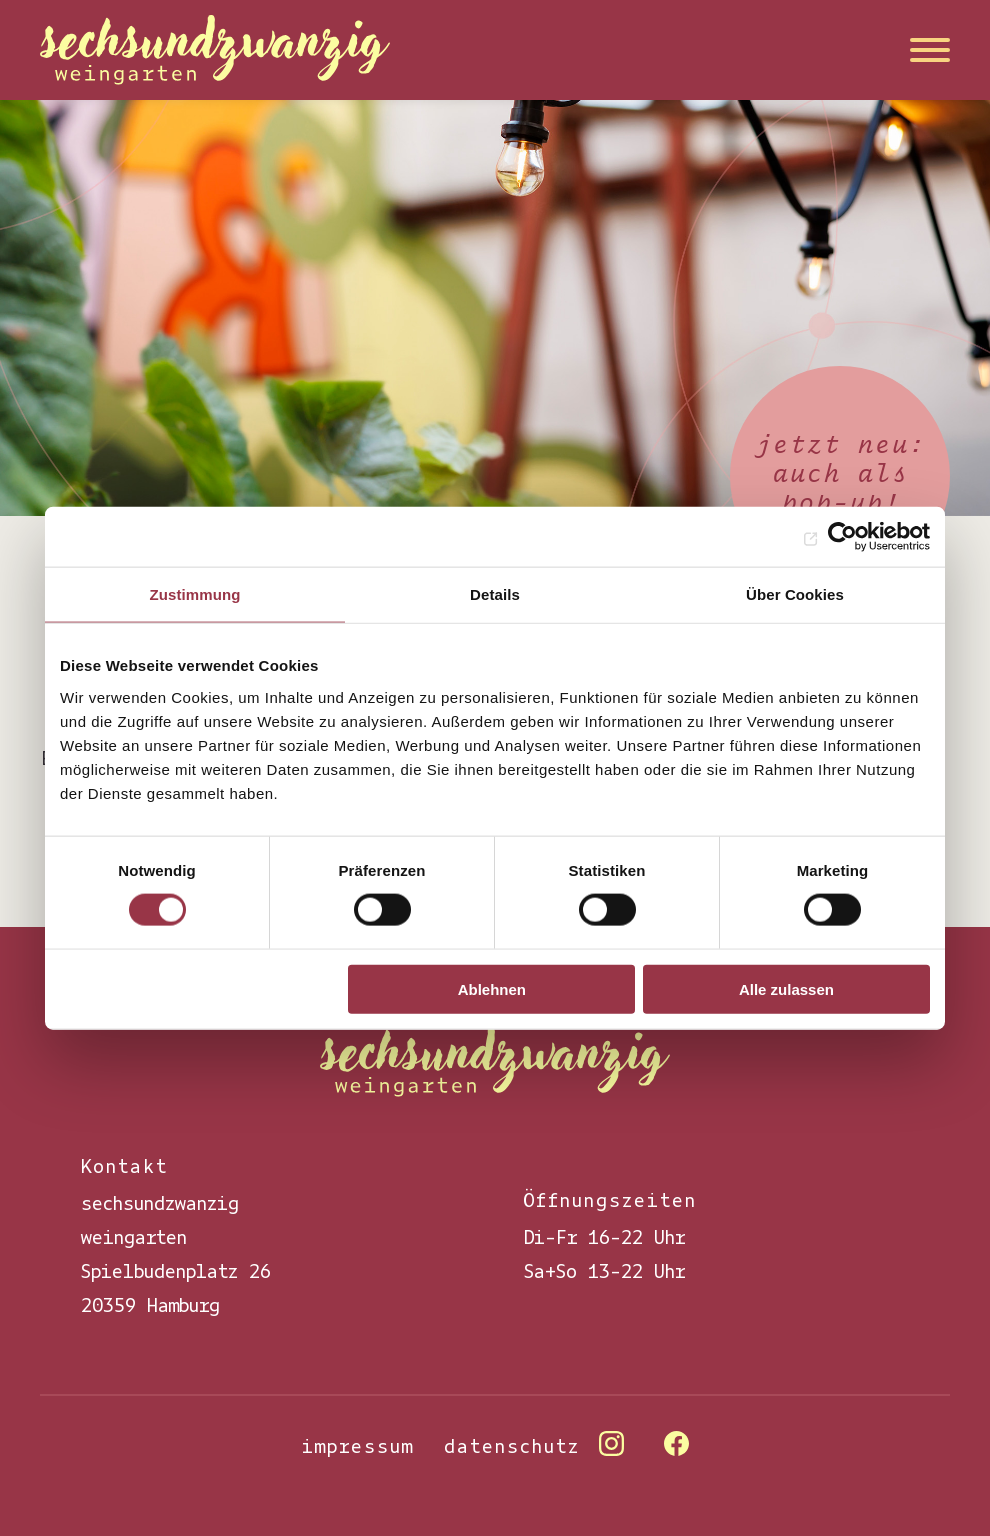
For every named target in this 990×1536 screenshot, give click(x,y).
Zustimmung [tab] (195, 594)
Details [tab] (495, 594)
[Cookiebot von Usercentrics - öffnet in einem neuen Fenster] (842, 537)
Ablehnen (492, 988)
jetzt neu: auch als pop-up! (840, 474)
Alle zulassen (786, 988)
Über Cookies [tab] (795, 594)
